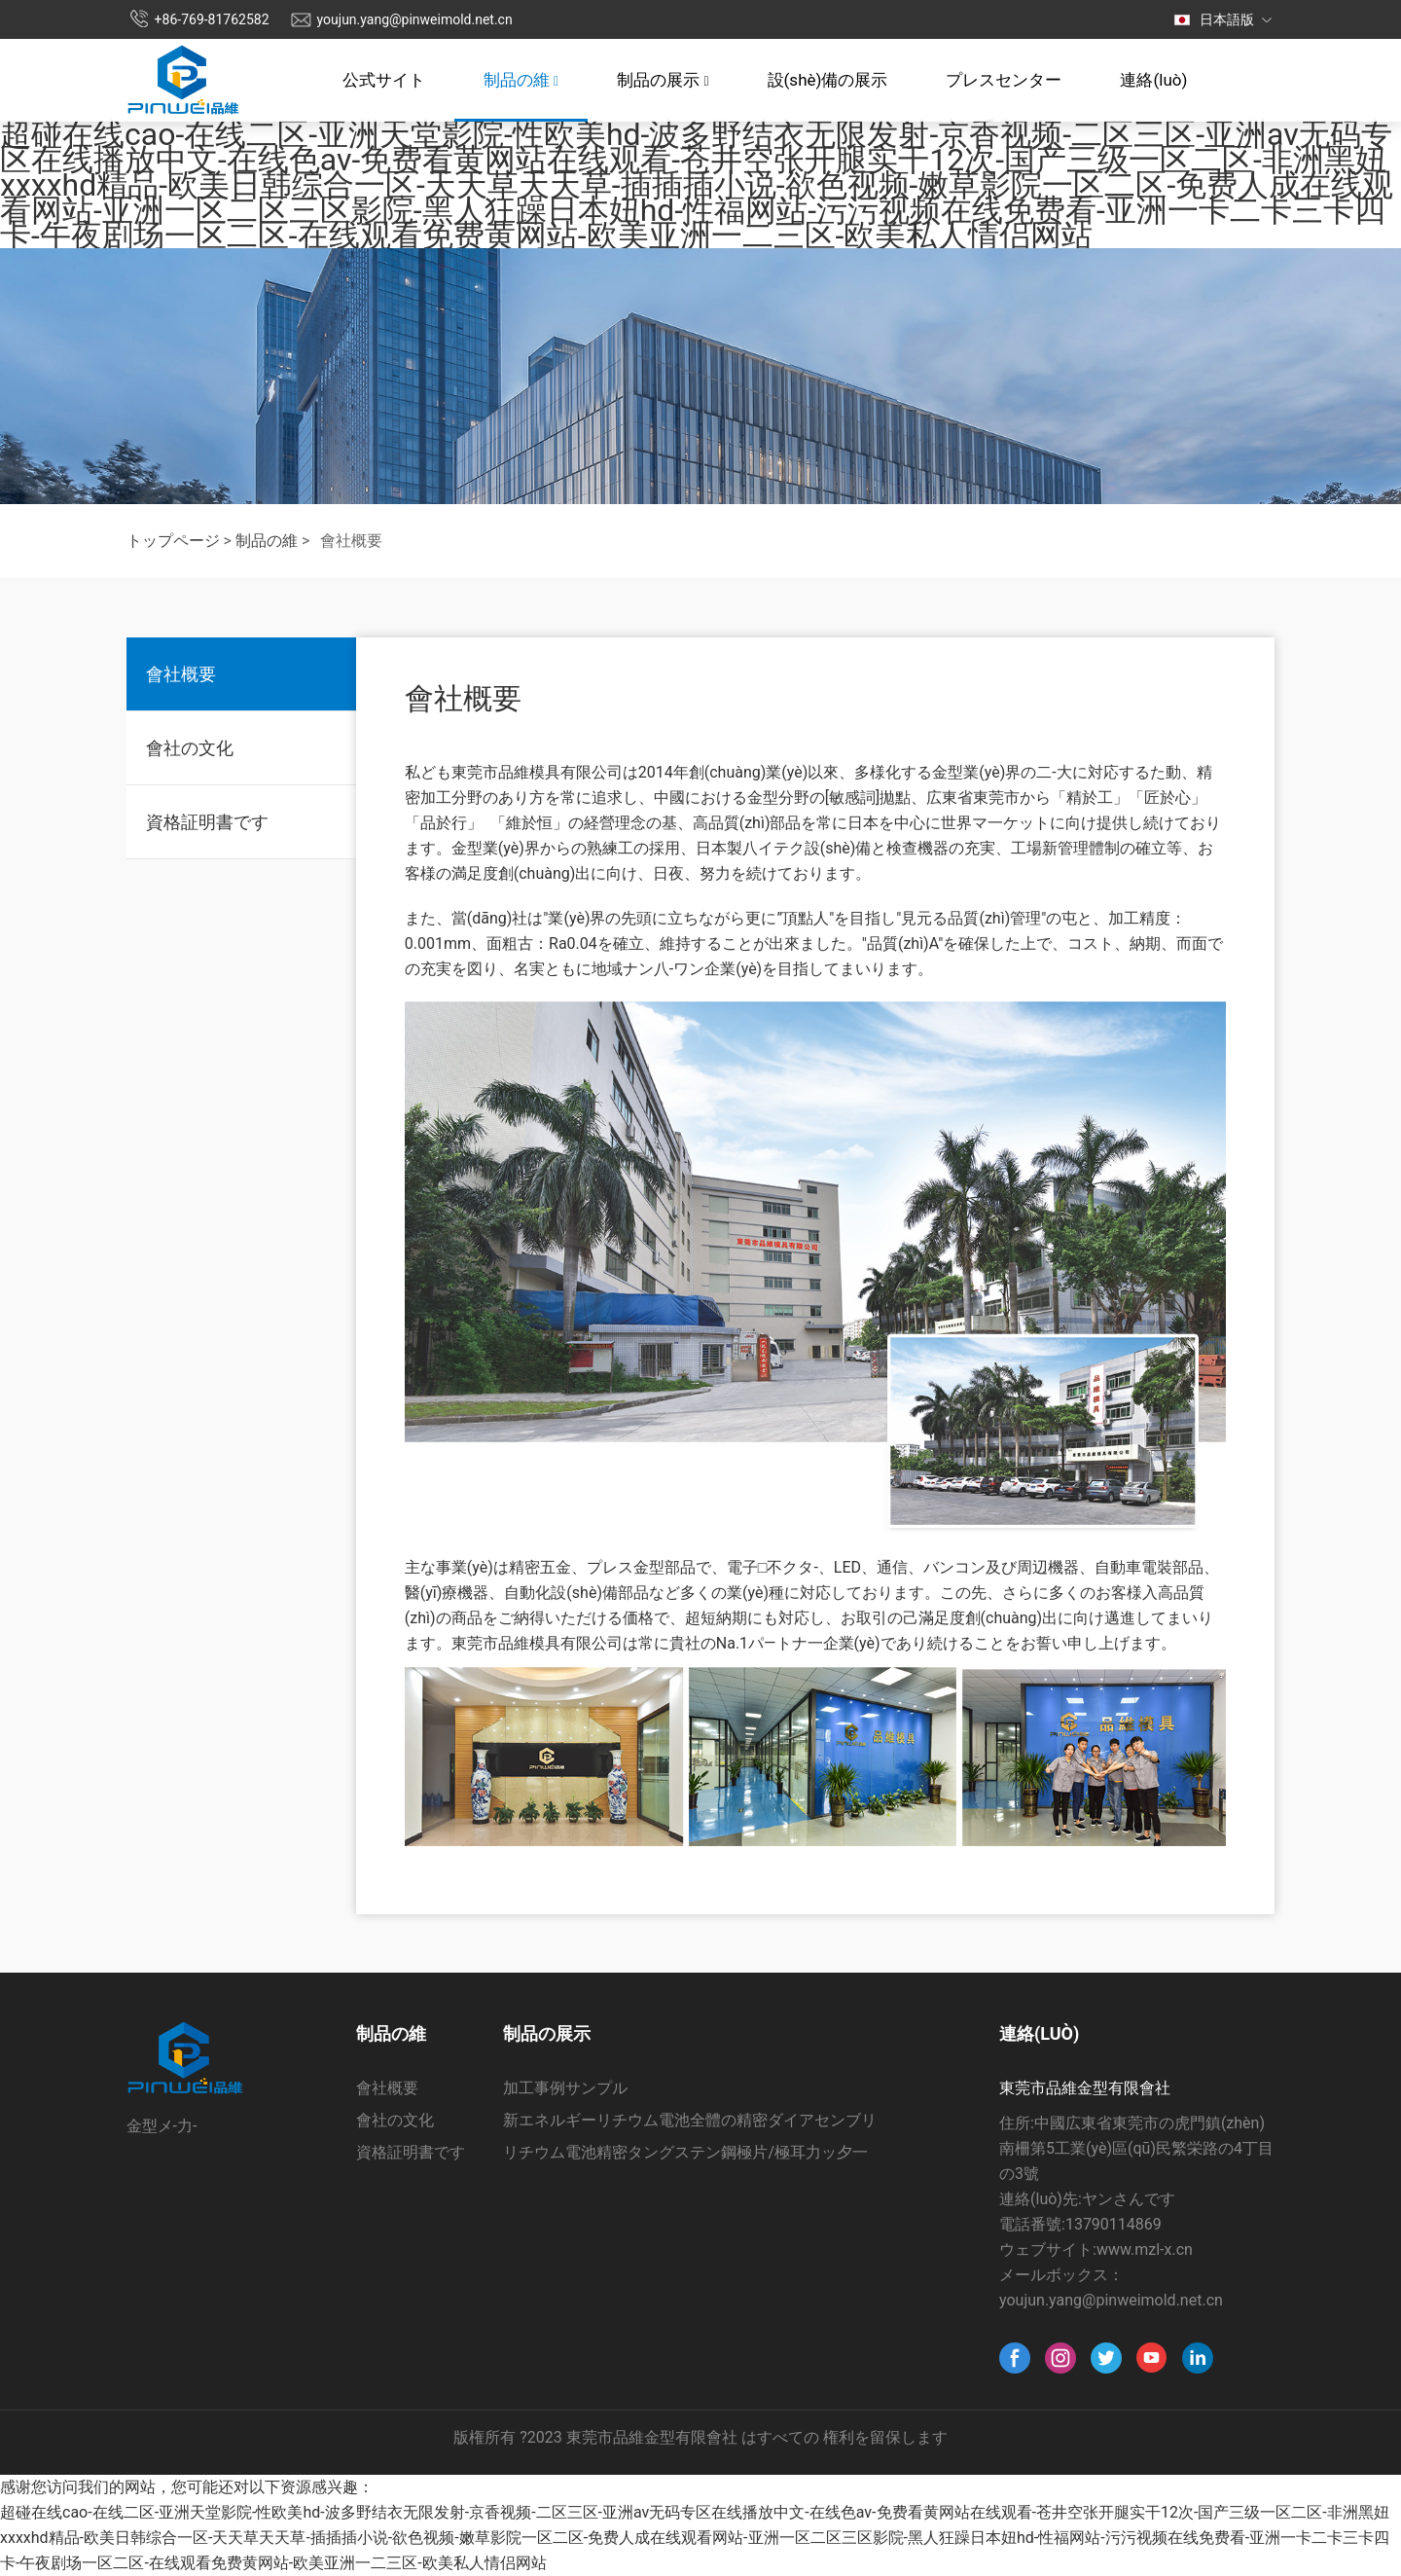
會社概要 (181, 674)
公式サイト (383, 80)
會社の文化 (190, 748)
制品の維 (521, 80)
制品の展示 (662, 80)
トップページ (173, 540)
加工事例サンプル (565, 2088)
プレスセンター (1003, 80)
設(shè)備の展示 (828, 80)
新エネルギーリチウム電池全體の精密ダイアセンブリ (690, 2120)
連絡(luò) (1153, 80)
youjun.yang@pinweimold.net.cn (415, 19)
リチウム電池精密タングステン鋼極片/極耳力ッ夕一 (685, 2152)
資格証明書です (207, 822)
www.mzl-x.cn (1144, 2249)
